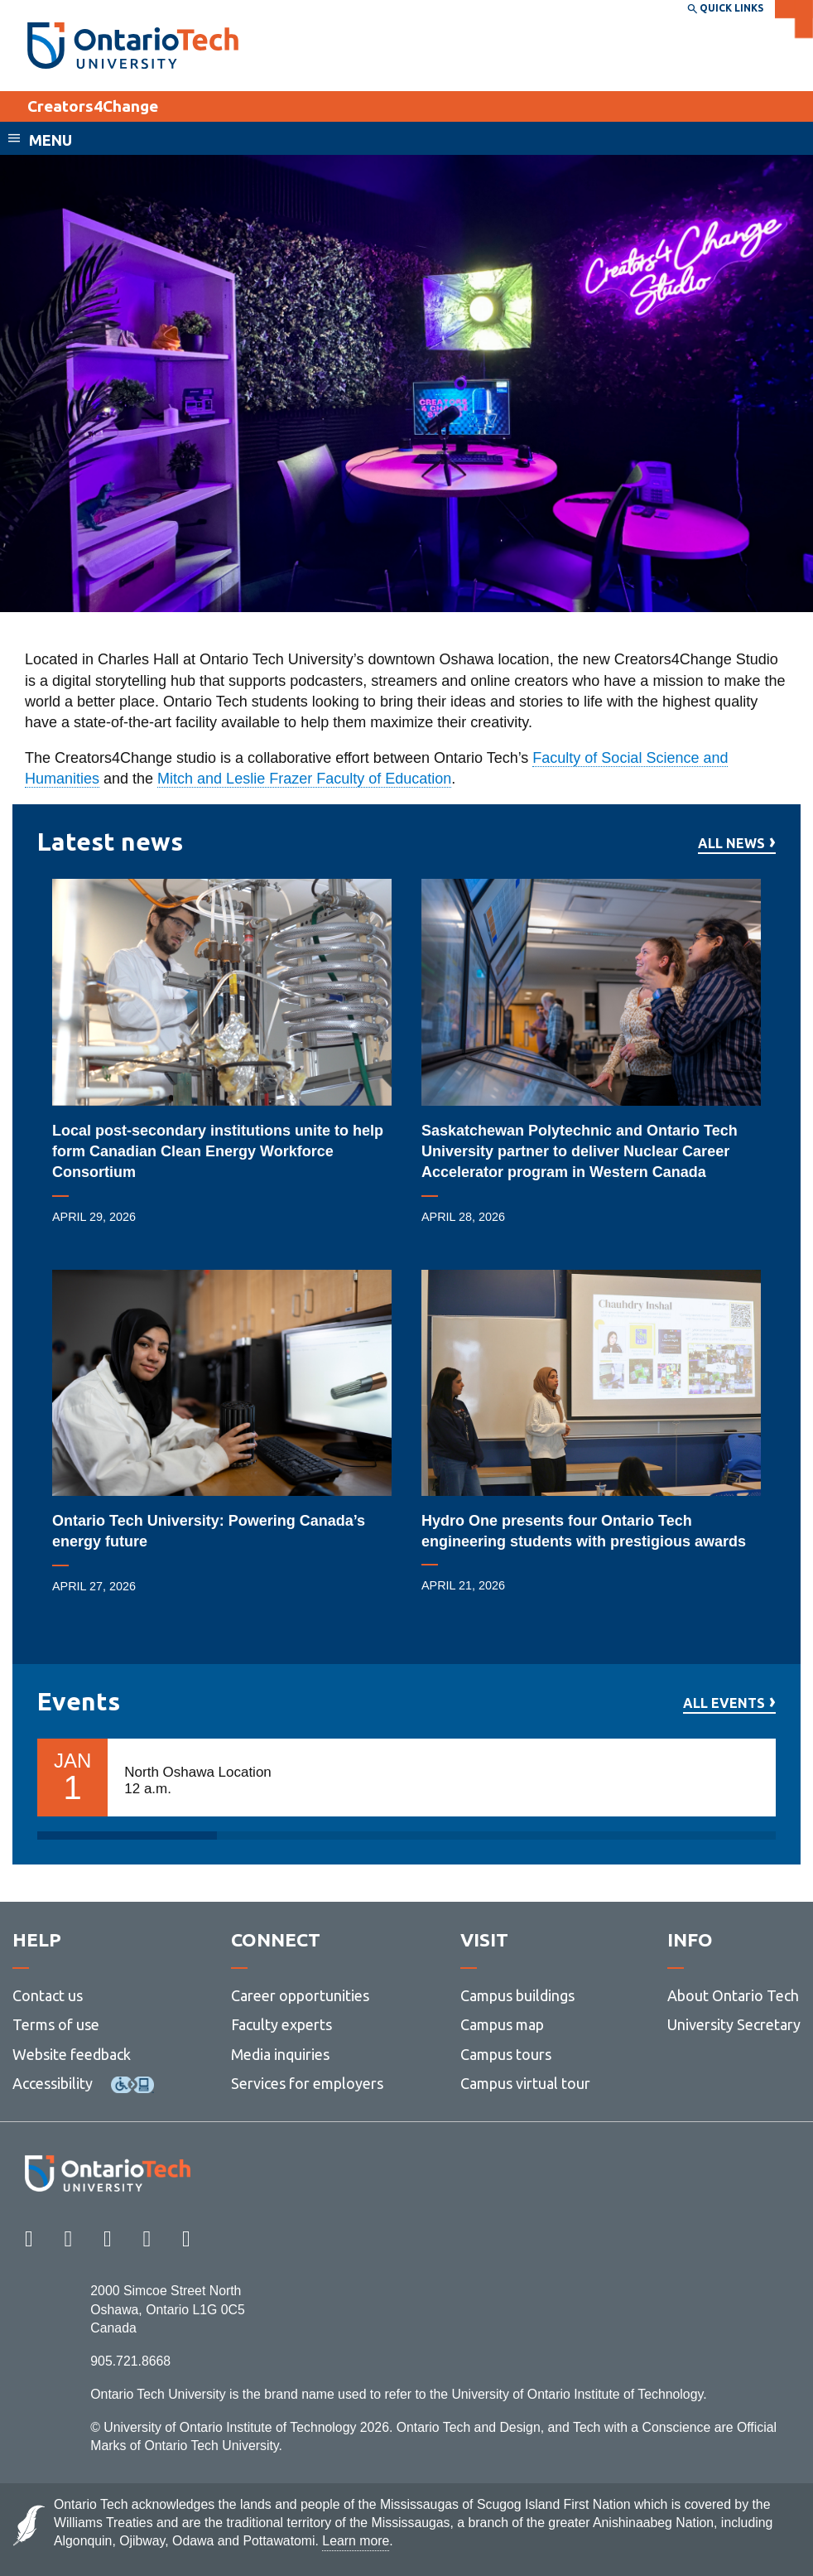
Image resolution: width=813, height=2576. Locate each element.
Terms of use (55, 2024)
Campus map (502, 2024)
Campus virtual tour (525, 2083)
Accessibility (52, 2083)
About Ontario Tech (733, 1995)
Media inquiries (280, 2054)
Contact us (47, 1995)
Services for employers (307, 2083)
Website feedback (71, 2054)
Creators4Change (92, 106)
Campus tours (505, 2054)
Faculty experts (281, 2024)
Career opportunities (300, 1995)
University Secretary (734, 2024)
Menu (50, 140)
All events (724, 1703)
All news (731, 844)
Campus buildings (517, 1995)
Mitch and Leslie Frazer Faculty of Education (304, 778)
